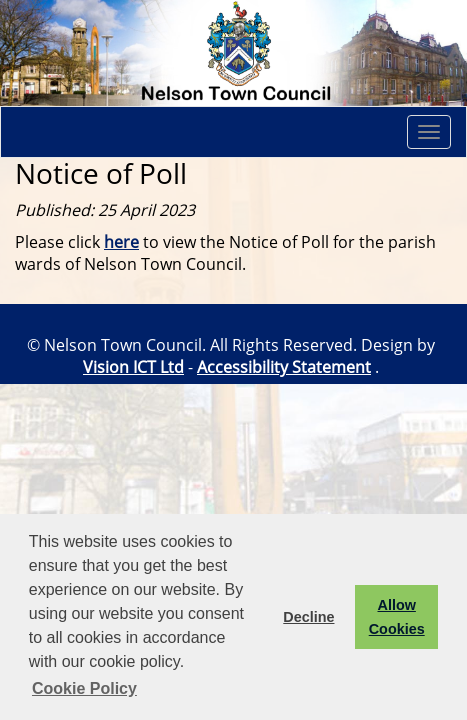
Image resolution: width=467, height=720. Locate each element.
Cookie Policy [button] (84, 688)
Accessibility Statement (284, 367)
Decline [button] (308, 617)
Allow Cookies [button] (397, 617)
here (121, 242)
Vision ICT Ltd (133, 367)
